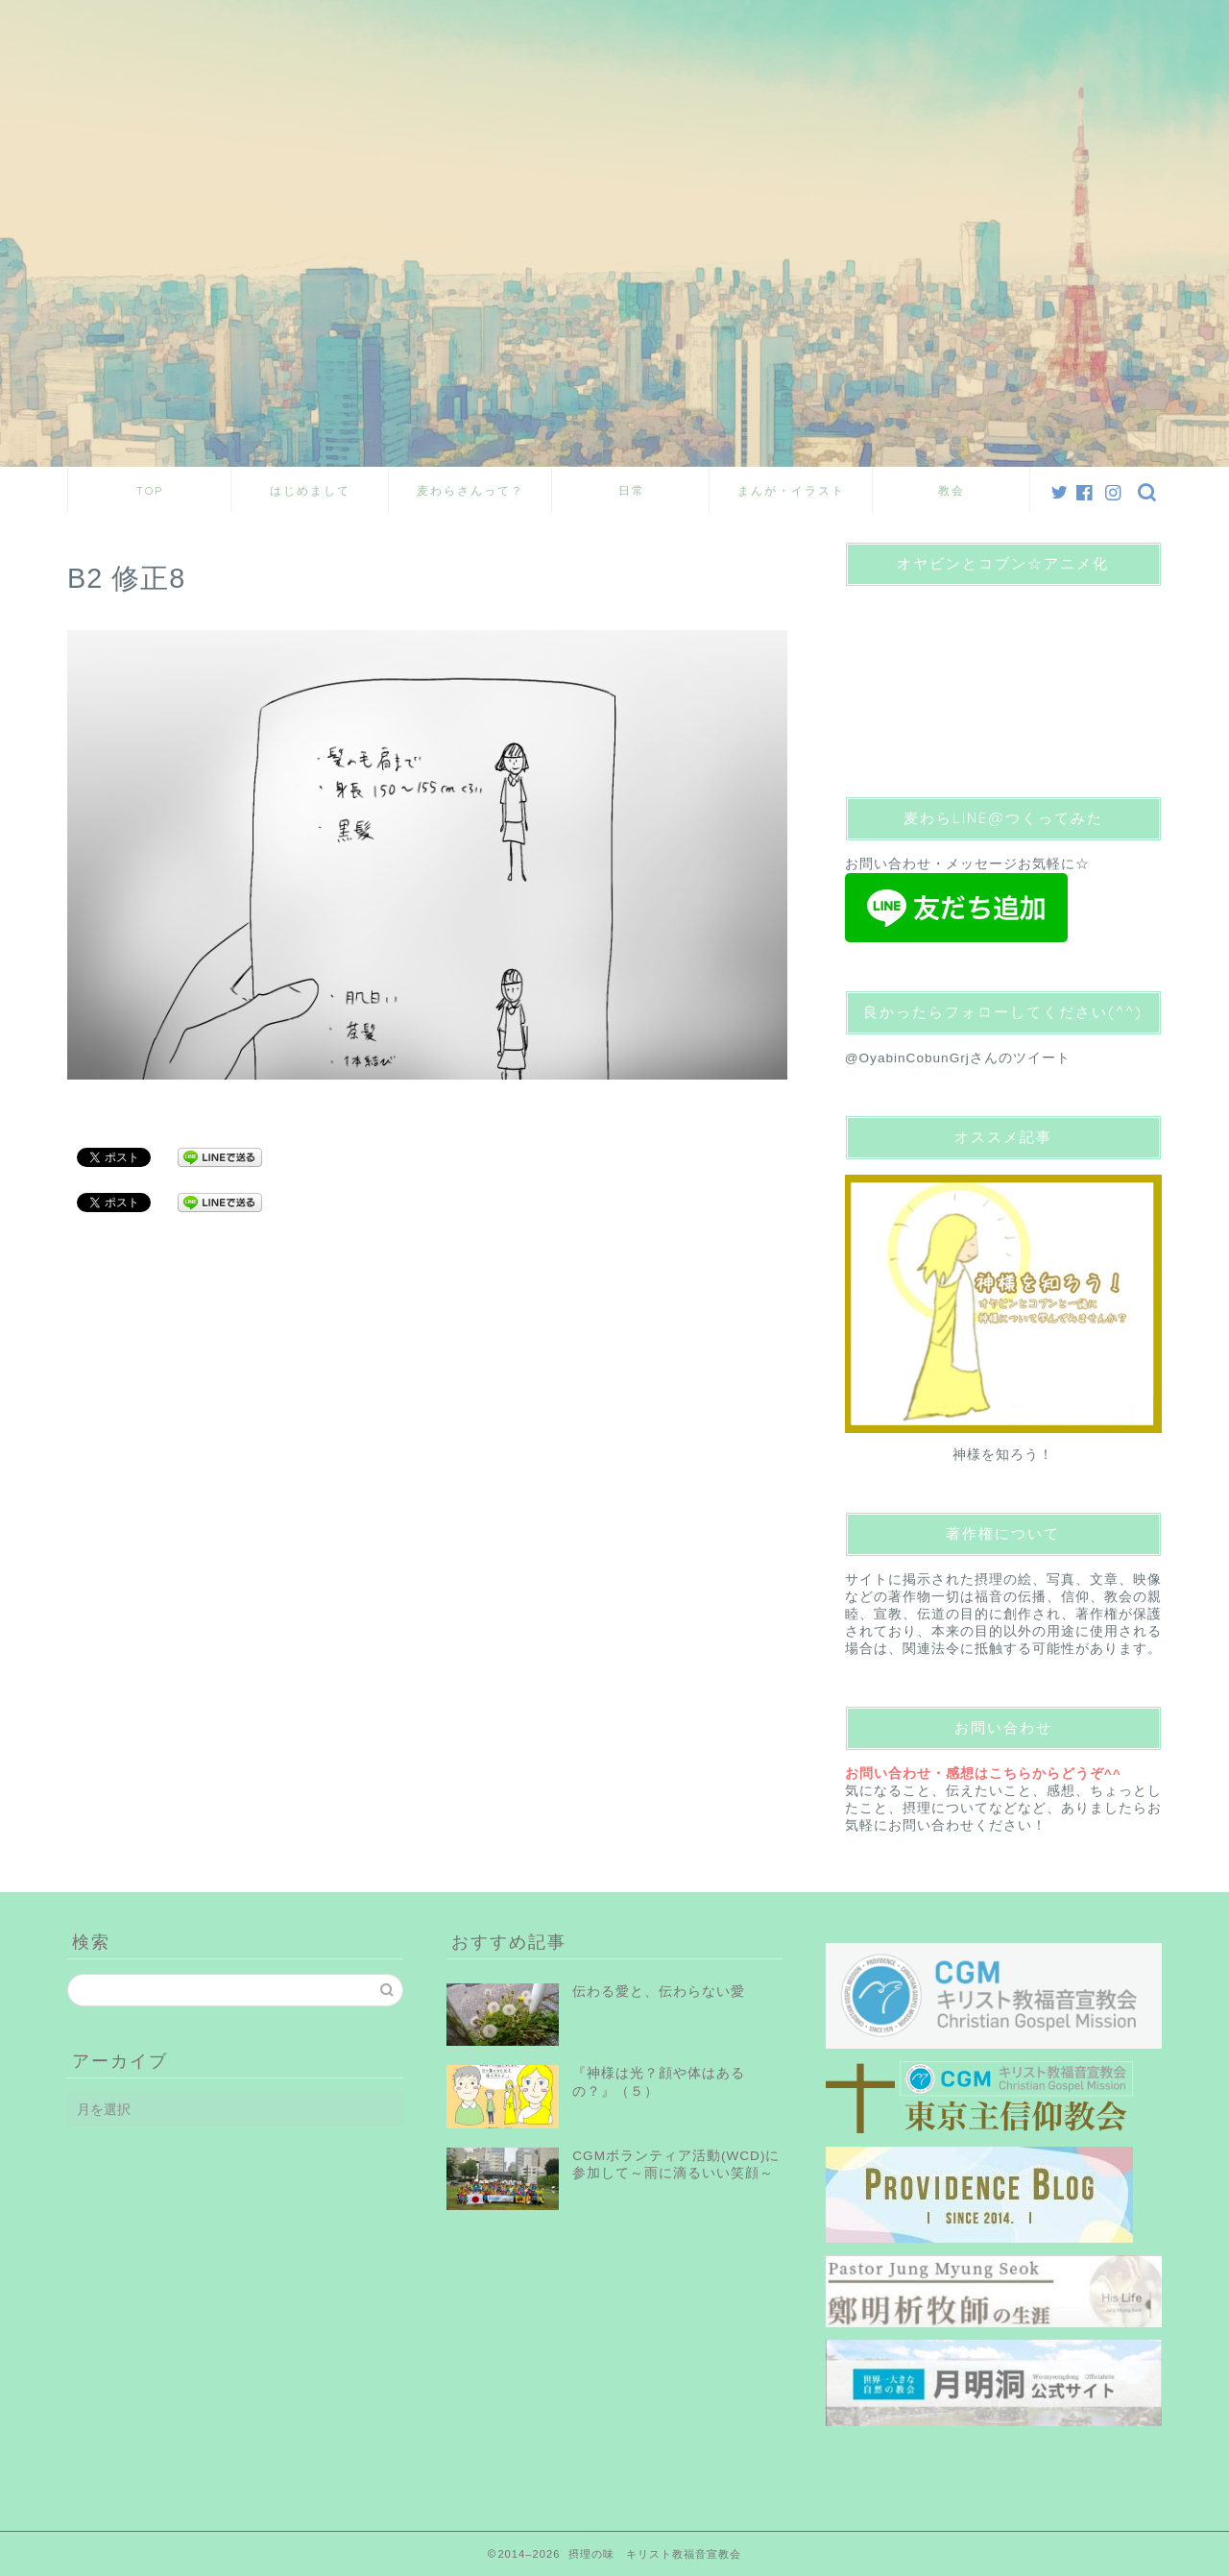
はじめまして (310, 490)
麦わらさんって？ (470, 490)
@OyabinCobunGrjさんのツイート (958, 1058)
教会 (951, 490)
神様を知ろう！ (1002, 1454)
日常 (631, 490)
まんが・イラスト (791, 490)
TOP (149, 490)
